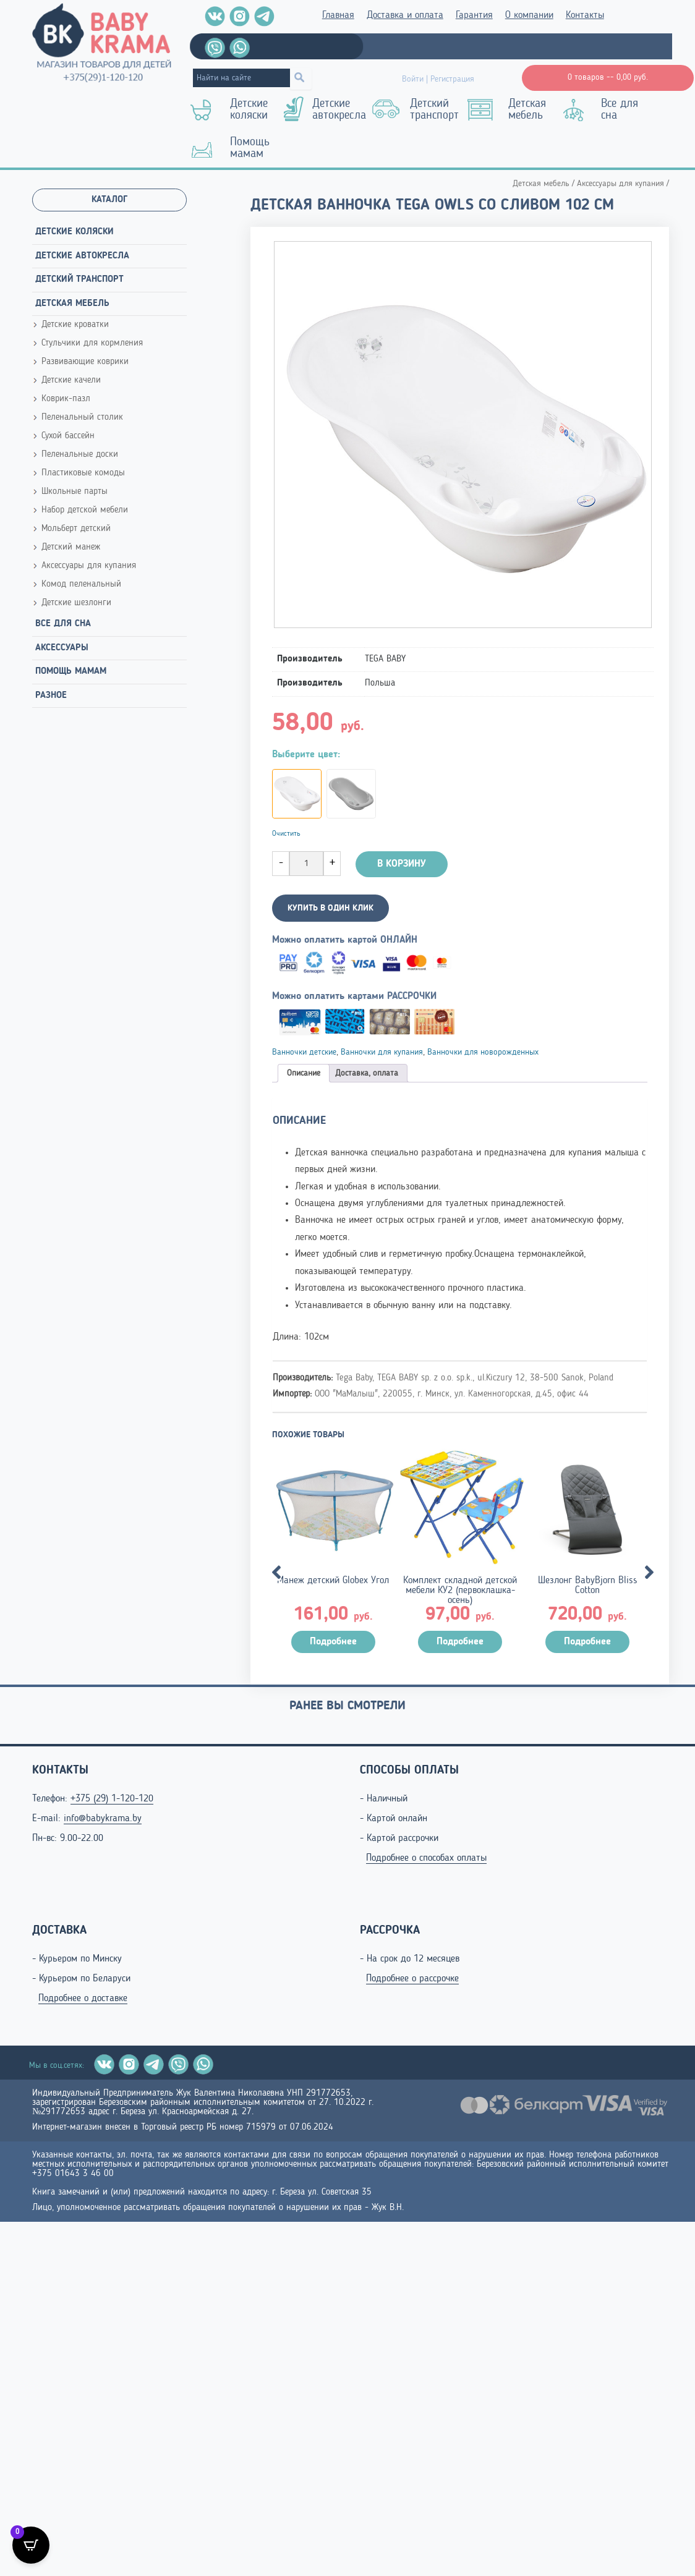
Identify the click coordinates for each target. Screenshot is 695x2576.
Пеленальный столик (82, 417)
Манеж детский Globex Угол (333, 1581)
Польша (380, 683)
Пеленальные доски (79, 454)
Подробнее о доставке (82, 1999)
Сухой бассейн (68, 436)
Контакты (585, 15)
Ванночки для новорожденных (483, 1052)
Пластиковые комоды (83, 473)
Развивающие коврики (85, 362)
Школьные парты (74, 491)
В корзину (401, 864)
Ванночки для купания (382, 1052)
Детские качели (71, 380)
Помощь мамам (250, 148)
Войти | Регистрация (438, 79)
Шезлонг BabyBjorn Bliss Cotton (587, 1586)
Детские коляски (249, 110)
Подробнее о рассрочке (412, 1979)
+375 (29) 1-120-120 (111, 1799)
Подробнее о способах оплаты (426, 1858)
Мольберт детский (76, 528)
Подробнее (333, 1642)
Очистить (286, 834)
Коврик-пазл (65, 399)
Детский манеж (70, 547)
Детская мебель (527, 110)
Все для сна (619, 110)
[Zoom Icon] (463, 434)
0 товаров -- (608, 77)
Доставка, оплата (366, 1073)
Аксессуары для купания (88, 566)
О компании (529, 15)
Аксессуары (61, 648)
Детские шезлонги (76, 603)
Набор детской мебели (84, 510)
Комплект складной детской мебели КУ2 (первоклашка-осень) (460, 1590)
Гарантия (474, 15)
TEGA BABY (385, 659)
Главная (338, 15)
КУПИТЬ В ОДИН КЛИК (330, 908)
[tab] (304, 1073)
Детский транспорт (434, 110)
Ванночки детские (304, 1052)
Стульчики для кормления (92, 343)
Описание (303, 1073)
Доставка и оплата (405, 15)
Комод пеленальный (81, 584)
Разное (51, 695)
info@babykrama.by (103, 1819)
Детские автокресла (339, 110)
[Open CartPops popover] (30, 2545)
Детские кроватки (75, 324)
